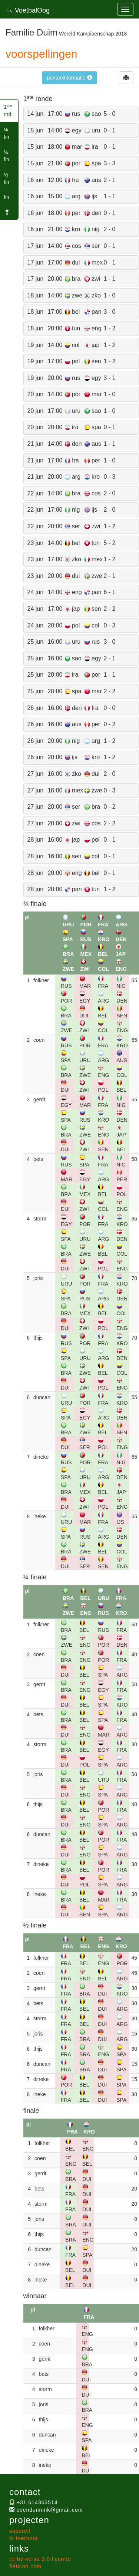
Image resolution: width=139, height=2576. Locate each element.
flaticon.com (25, 2566)
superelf (20, 2531)
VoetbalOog (28, 10)
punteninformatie (69, 78)
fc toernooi (23, 2538)
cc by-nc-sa (40, 2559)
